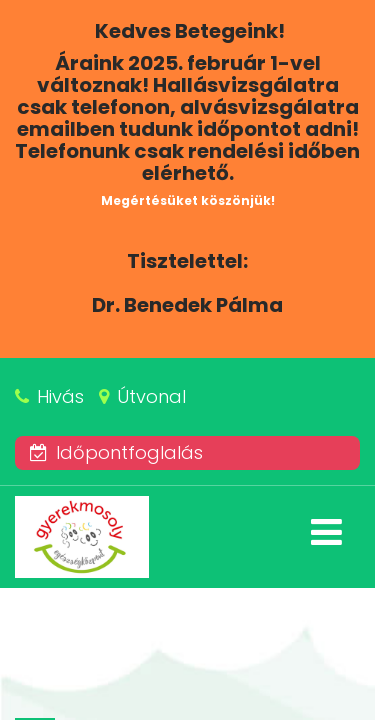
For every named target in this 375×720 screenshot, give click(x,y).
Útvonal (151, 396)
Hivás (60, 396)
